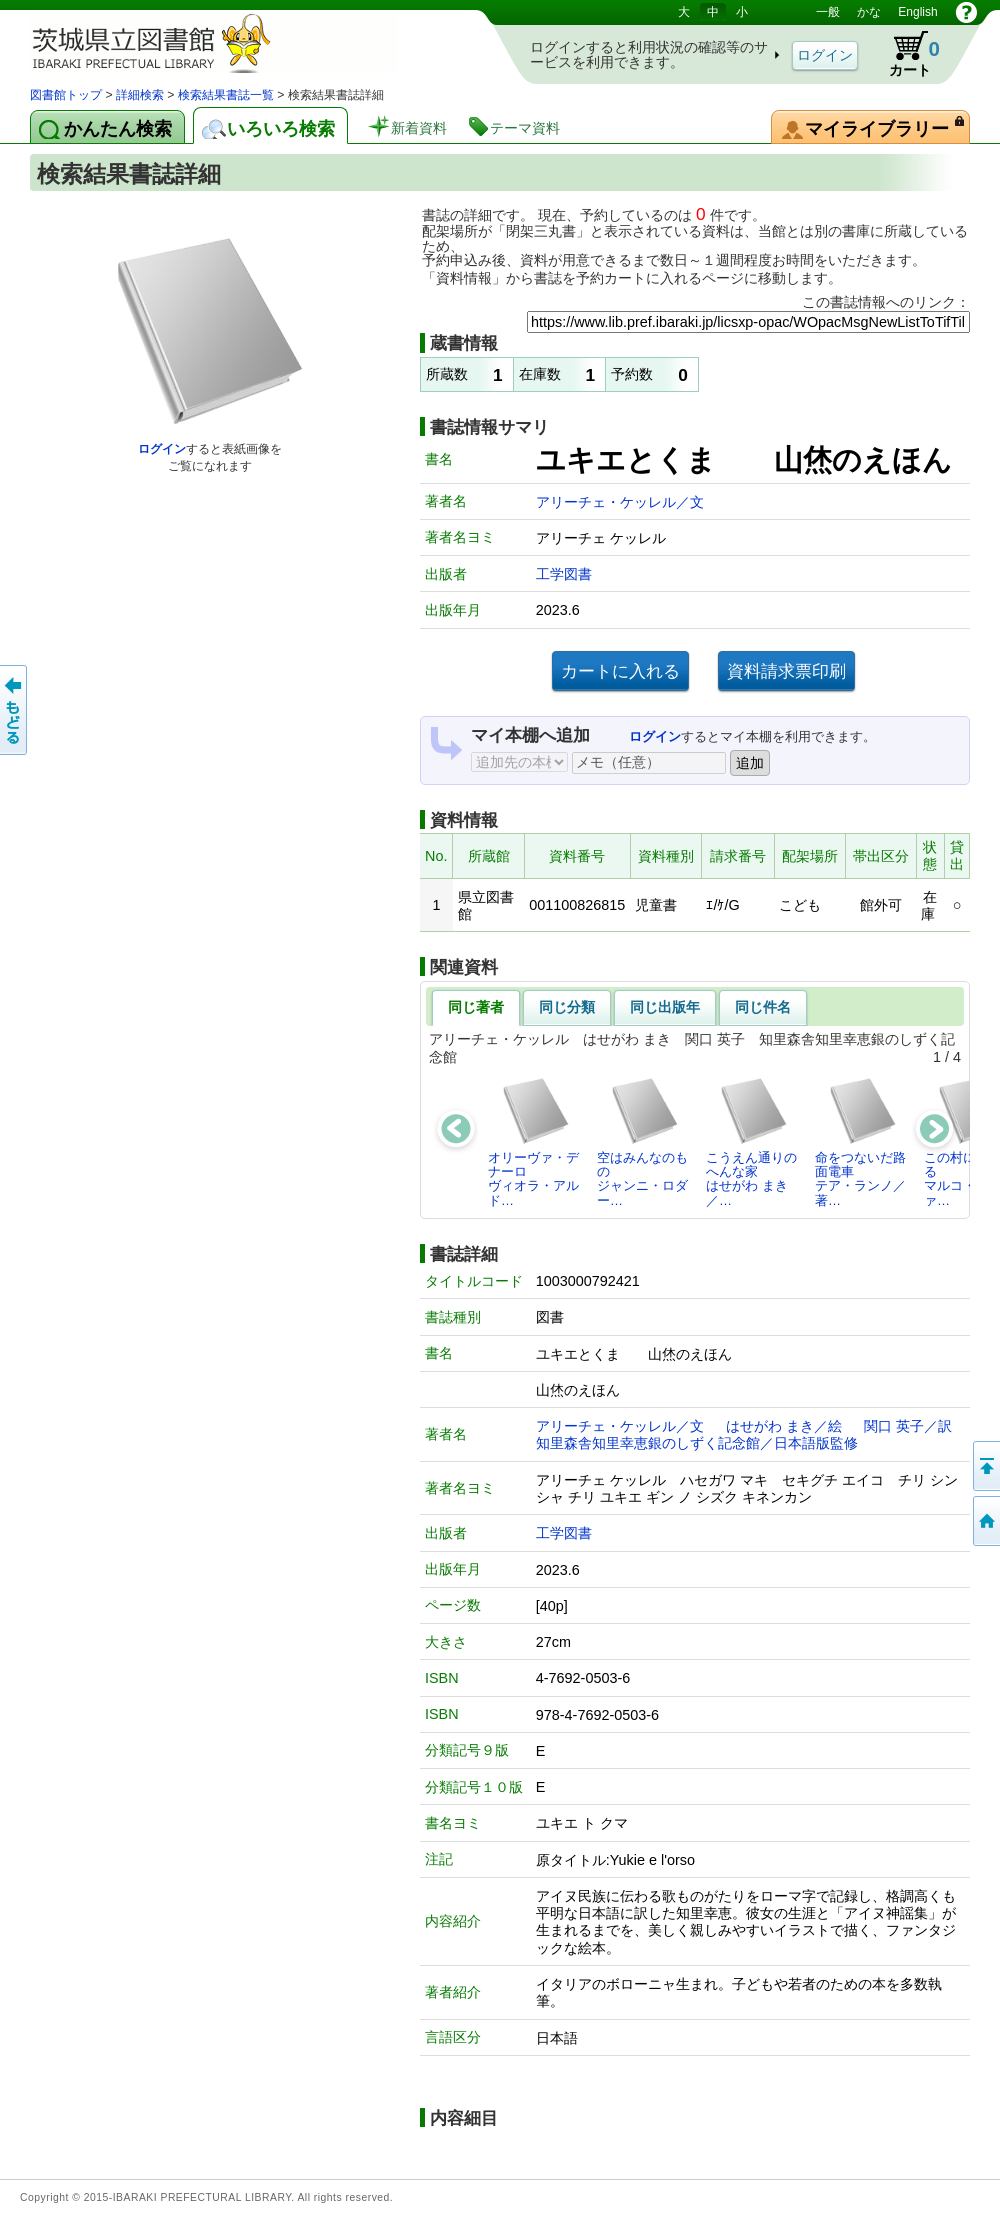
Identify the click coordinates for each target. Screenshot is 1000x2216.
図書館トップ (66, 95)
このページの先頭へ (985, 1466)
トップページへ (985, 1521)
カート (905, 54)
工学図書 (564, 574)
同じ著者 (476, 1007)
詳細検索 (140, 95)
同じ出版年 (665, 1007)
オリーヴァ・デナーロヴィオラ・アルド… (533, 1142)
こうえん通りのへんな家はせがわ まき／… (751, 1142)
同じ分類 (567, 1007)
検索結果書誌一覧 (226, 95)
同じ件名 (763, 1007)
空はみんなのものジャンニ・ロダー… (642, 1142)
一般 (828, 12)
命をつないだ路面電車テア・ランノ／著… (860, 1142)
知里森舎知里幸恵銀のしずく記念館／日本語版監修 (697, 1443)
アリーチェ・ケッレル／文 (620, 502)
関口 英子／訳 (908, 1426)
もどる (15, 710)
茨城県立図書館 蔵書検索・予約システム (240, 42)
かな (869, 12)
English (917, 12)
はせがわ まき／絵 (784, 1426)
